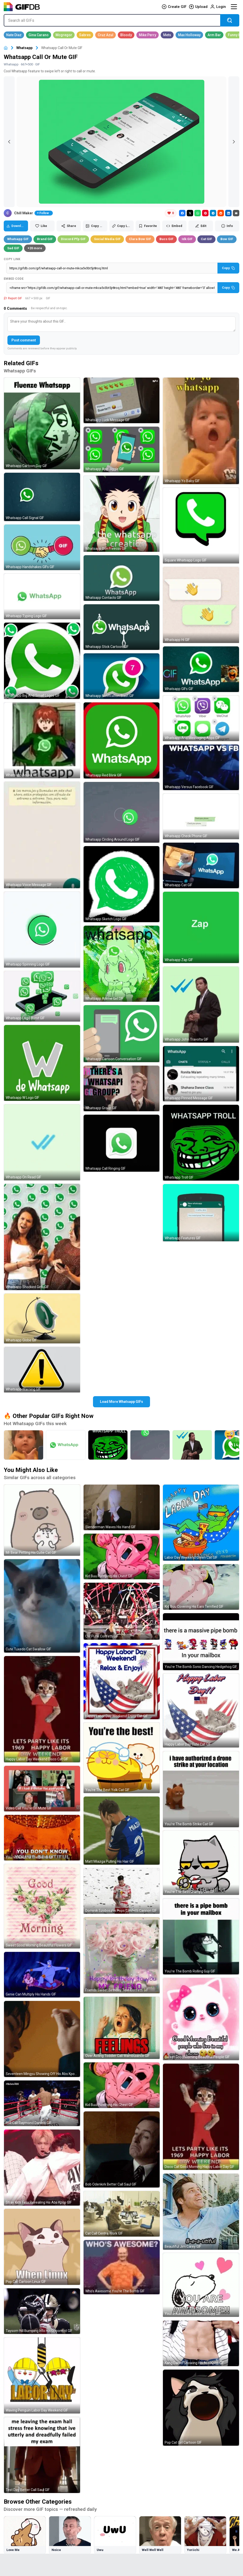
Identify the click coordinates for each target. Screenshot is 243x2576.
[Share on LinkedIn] (228, 213)
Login (218, 6)
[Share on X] (190, 213)
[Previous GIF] (9, 141)
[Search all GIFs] (112, 20)
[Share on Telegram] (213, 213)
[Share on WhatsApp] (197, 213)
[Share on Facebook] (182, 213)
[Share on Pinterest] (205, 213)
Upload (198, 6)
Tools (130, 2536)
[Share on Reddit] (220, 213)
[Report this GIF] (13, 298)
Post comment (23, 340)
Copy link (12, 259)
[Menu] (233, 7)
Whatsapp (24, 48)
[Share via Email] (236, 213)
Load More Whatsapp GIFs (121, 1317)
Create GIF (174, 6)
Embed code (14, 278)
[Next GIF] (233, 141)
